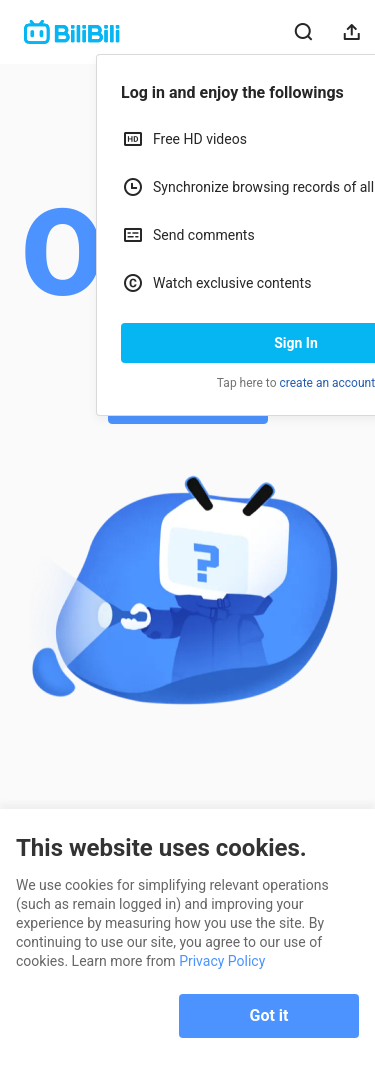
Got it (269, 1015)
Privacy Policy (222, 961)
